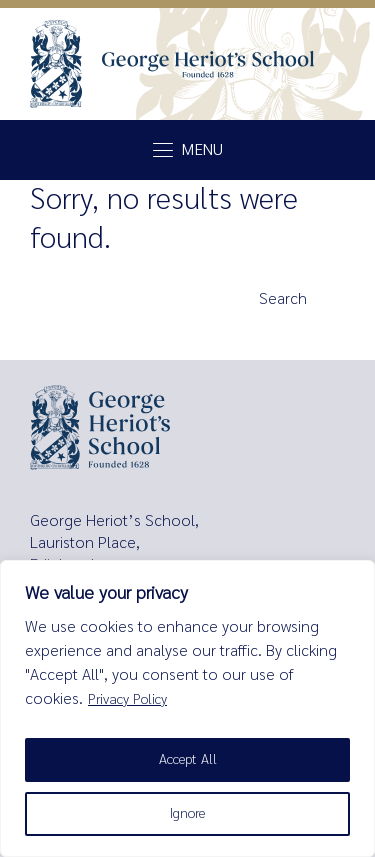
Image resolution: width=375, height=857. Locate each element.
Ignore (187, 813)
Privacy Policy (127, 699)
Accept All (188, 759)
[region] (187, 708)
